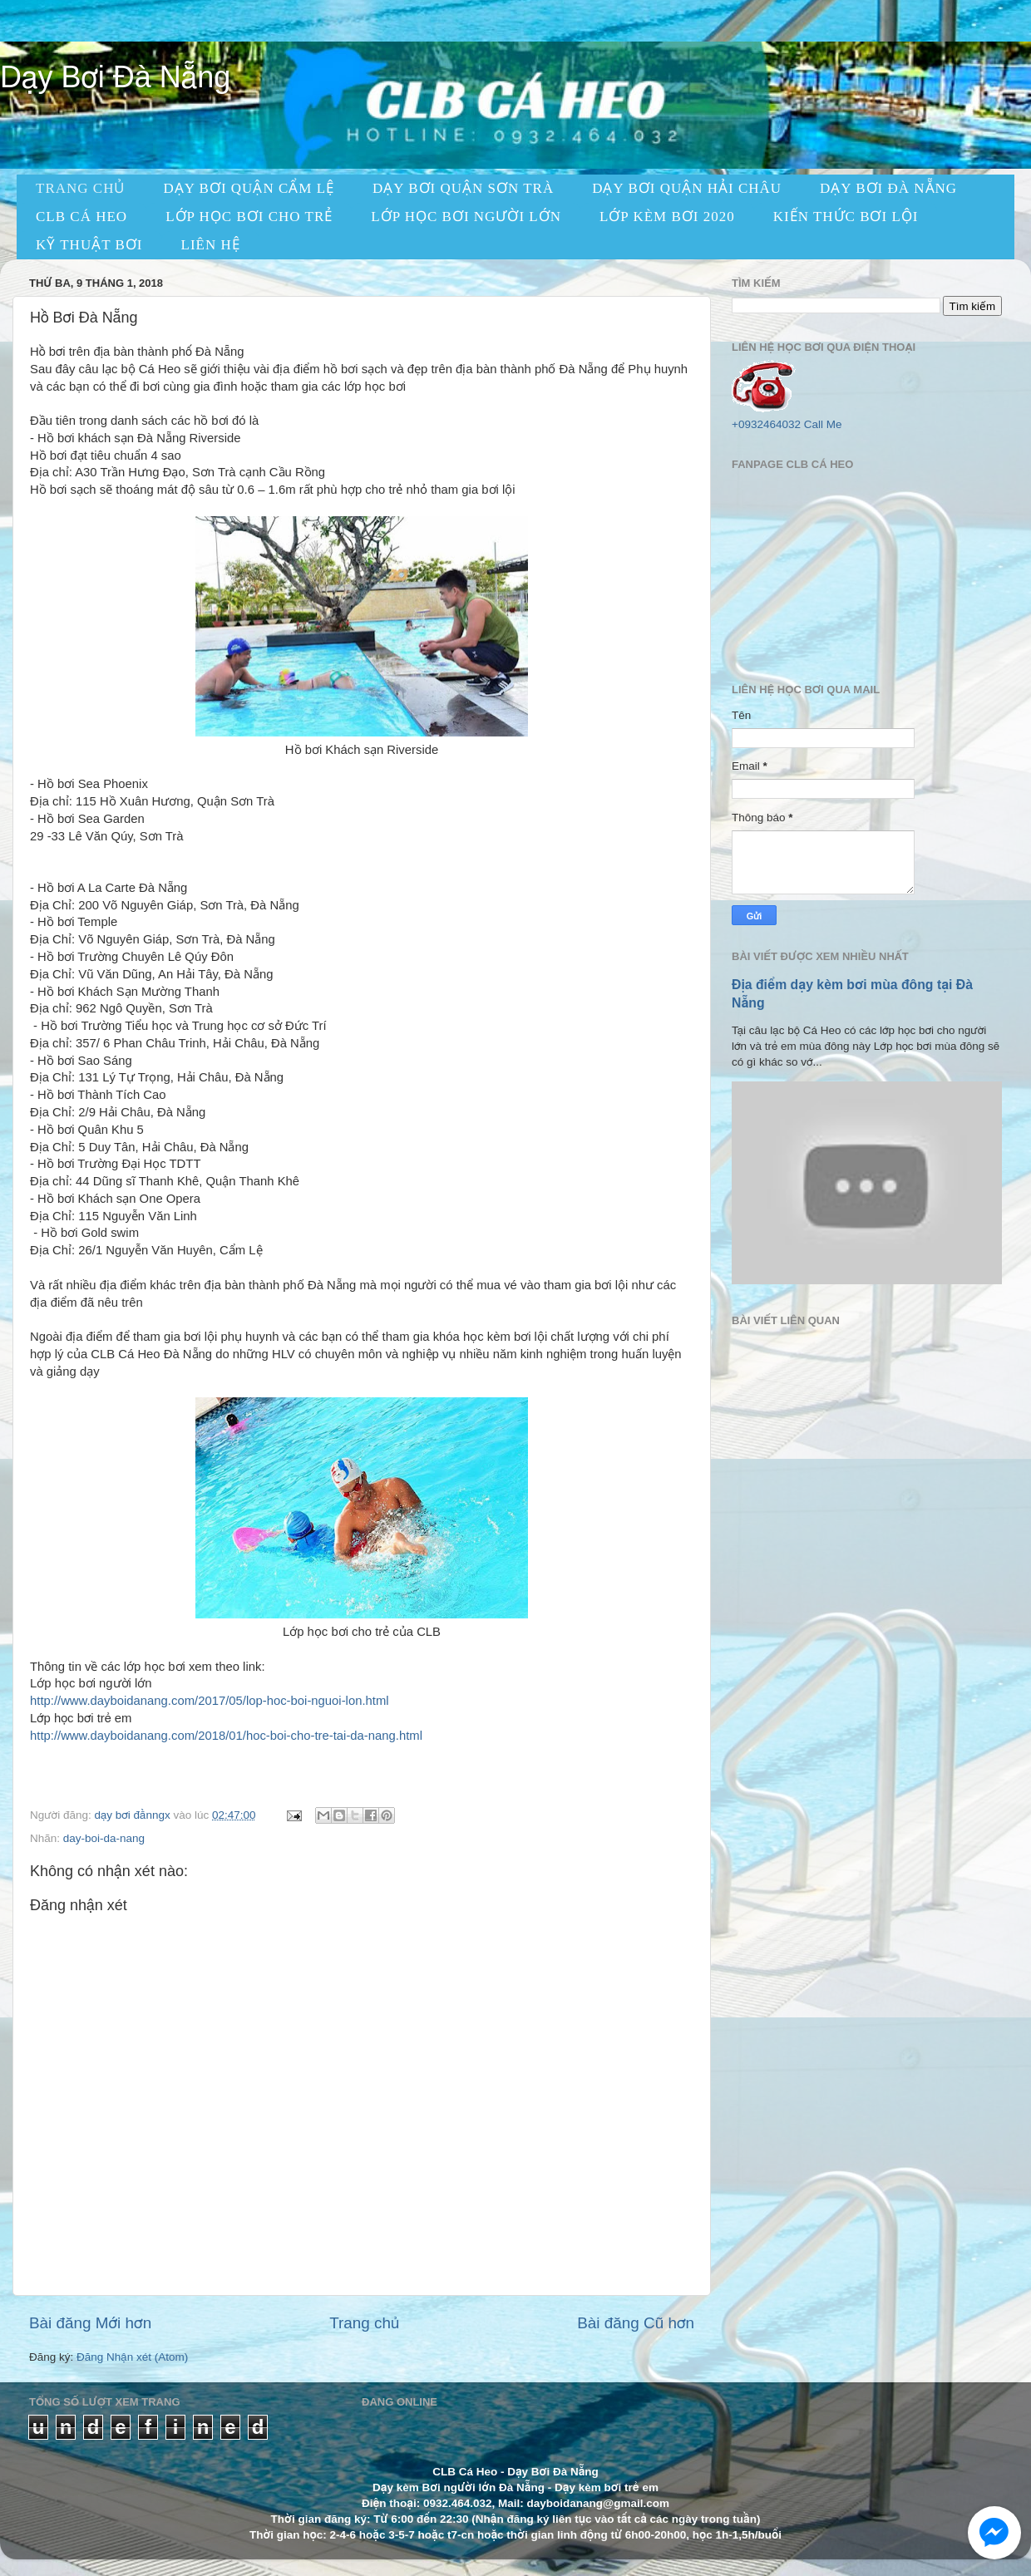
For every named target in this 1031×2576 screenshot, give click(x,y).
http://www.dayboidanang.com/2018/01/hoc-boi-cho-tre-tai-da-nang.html (226, 1735)
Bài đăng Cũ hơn (635, 2323)
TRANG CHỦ (80, 188)
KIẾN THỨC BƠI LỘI (846, 216)
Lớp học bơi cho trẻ (249, 216)
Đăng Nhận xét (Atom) (132, 2357)
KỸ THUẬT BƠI (89, 245)
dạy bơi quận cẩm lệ (248, 188)
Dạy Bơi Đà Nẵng (115, 77)
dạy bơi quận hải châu (687, 188)
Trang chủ (364, 2323)
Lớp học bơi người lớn (466, 216)
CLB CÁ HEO (81, 216)
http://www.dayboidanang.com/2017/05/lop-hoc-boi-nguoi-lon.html (209, 1700)
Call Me (823, 424)
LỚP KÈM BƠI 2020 (667, 216)
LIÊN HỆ (210, 245)
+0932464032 (766, 424)
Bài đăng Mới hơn (90, 2323)
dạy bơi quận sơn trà (463, 188)
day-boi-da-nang (104, 1838)
